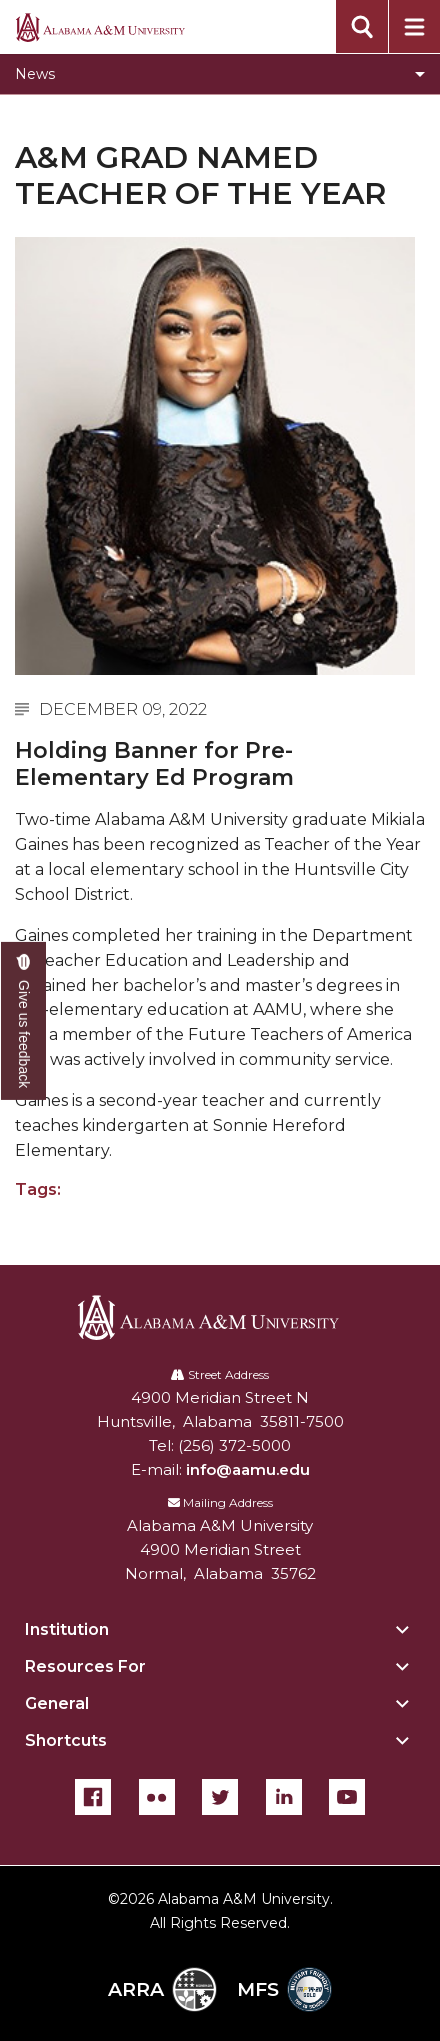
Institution (67, 1629)
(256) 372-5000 (234, 1445)
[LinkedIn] (284, 1797)
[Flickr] (157, 1797)
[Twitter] (220, 1797)
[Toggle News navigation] (220, 74)
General (57, 1703)
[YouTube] (347, 1797)
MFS (284, 1989)
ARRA (162, 1989)
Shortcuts (66, 1740)
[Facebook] (93, 1797)
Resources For (85, 1666)
